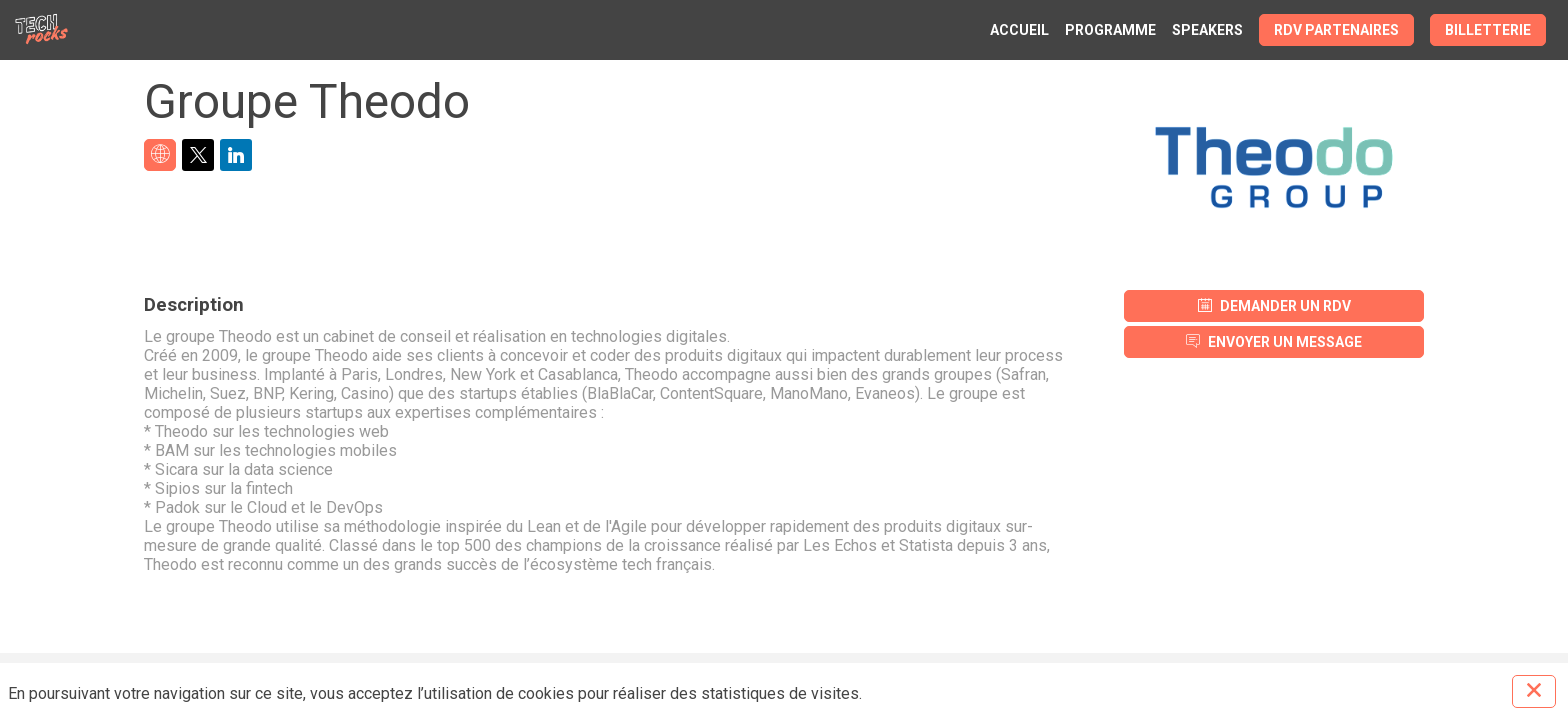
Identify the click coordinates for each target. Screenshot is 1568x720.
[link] (1019, 30)
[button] (1336, 30)
